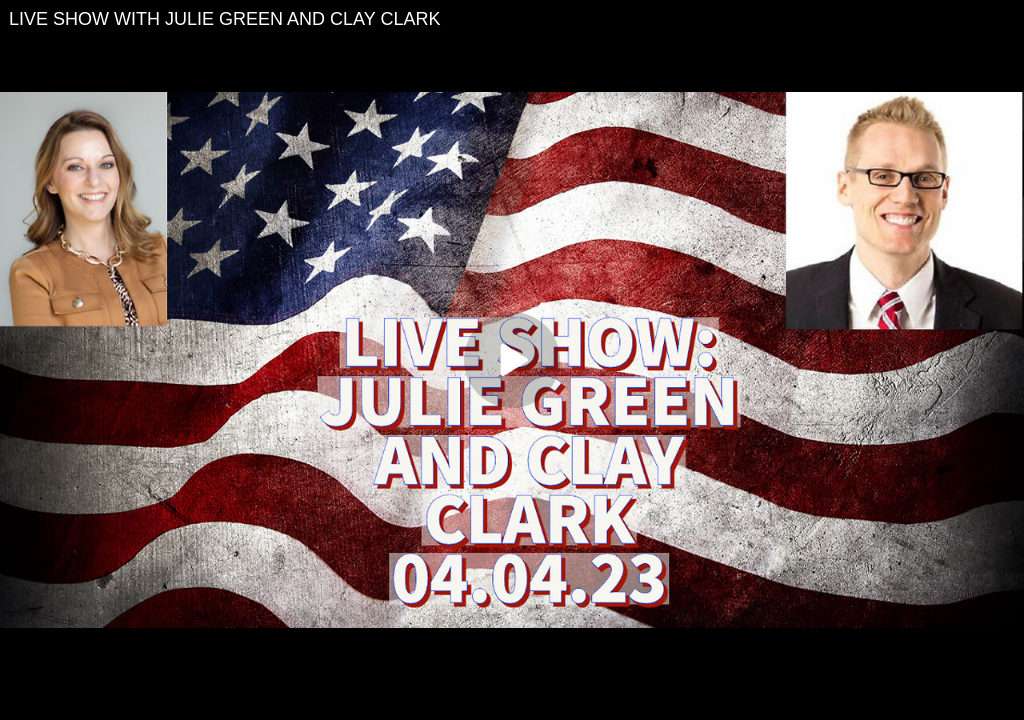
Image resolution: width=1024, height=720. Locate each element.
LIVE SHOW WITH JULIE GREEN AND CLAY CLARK (224, 19)
